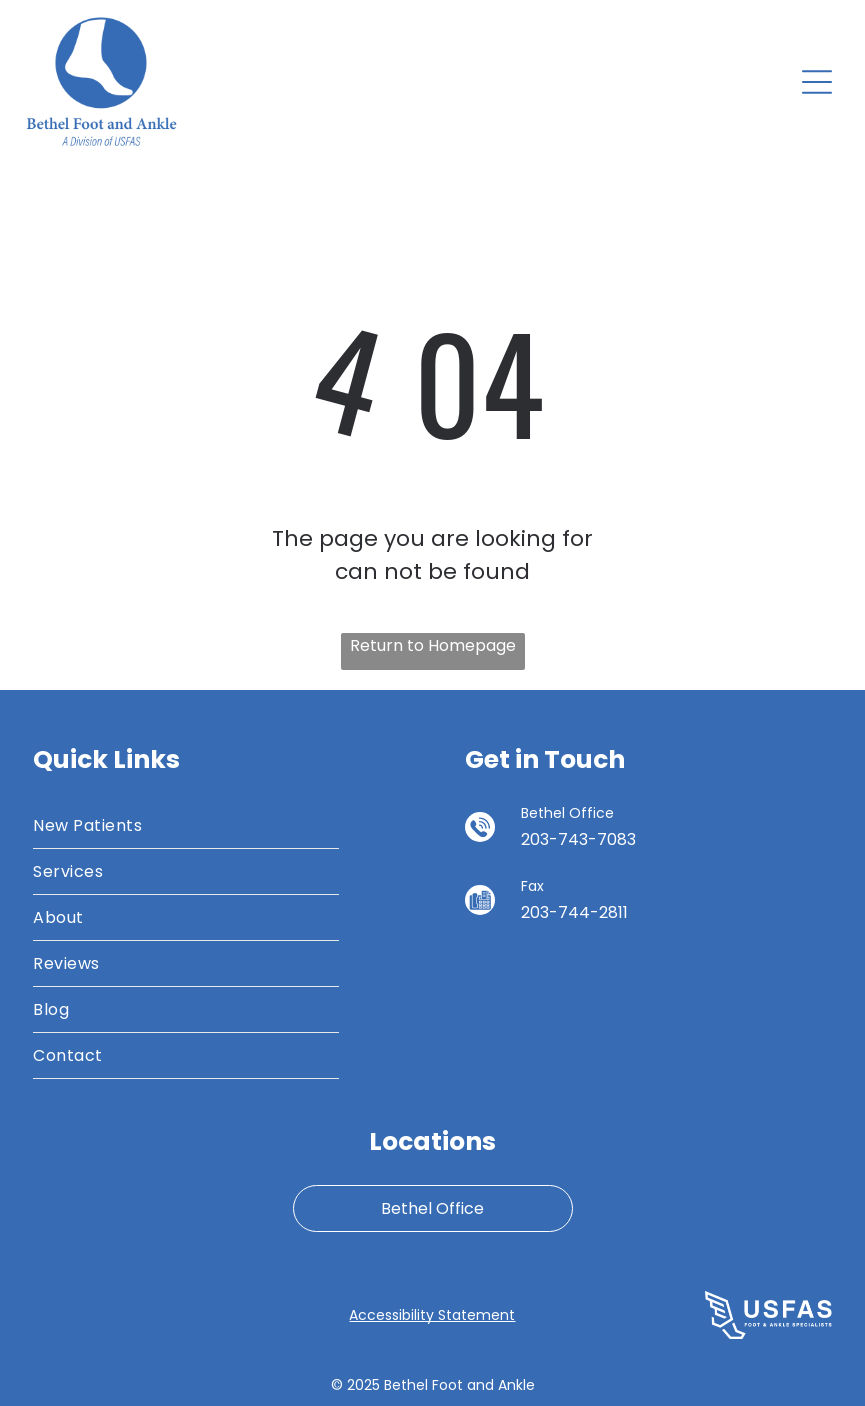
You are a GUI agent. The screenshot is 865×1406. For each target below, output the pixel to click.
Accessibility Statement (432, 1315)
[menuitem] (186, 826)
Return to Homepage (433, 645)
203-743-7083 (578, 839)
